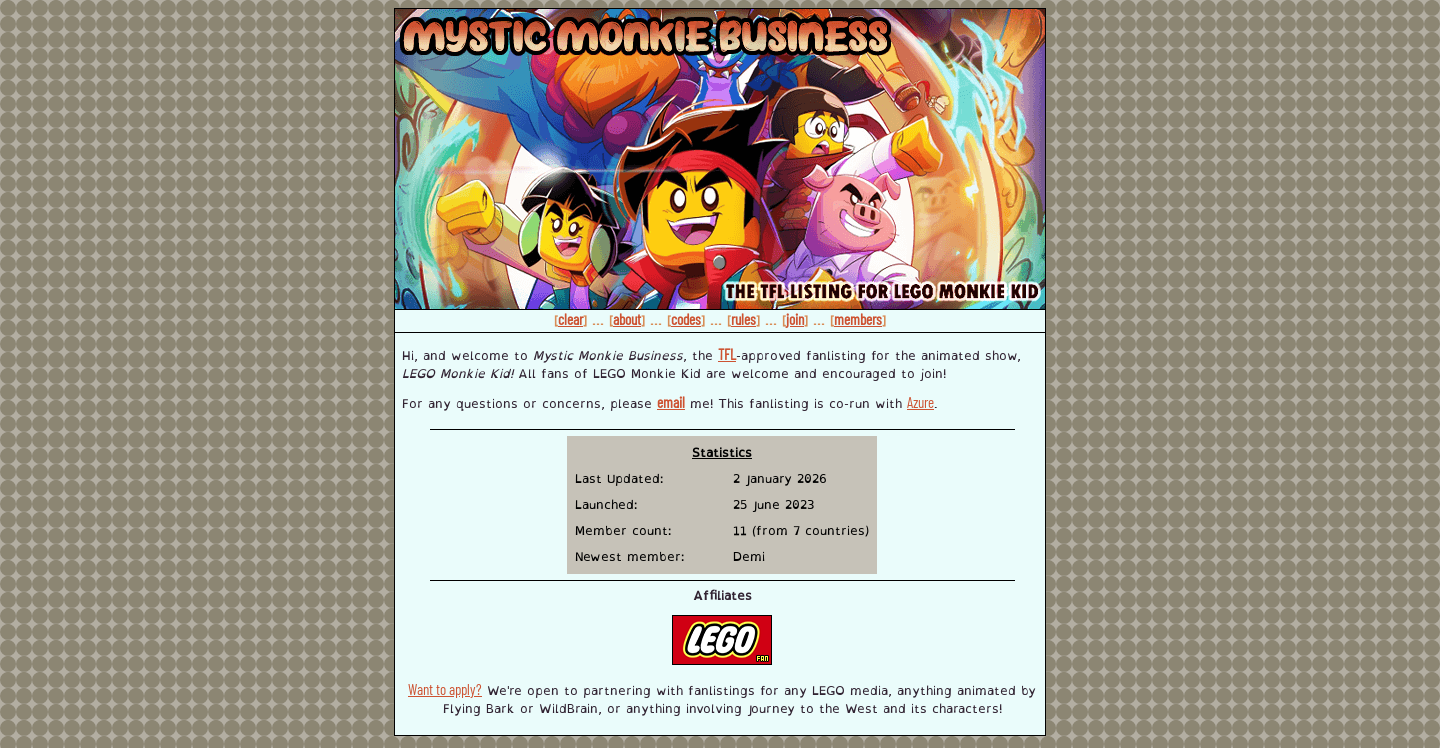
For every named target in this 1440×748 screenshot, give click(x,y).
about (627, 319)
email (671, 402)
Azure (920, 402)
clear (570, 319)
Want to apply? (445, 689)
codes (686, 319)
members (858, 319)
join (795, 319)
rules (743, 319)
